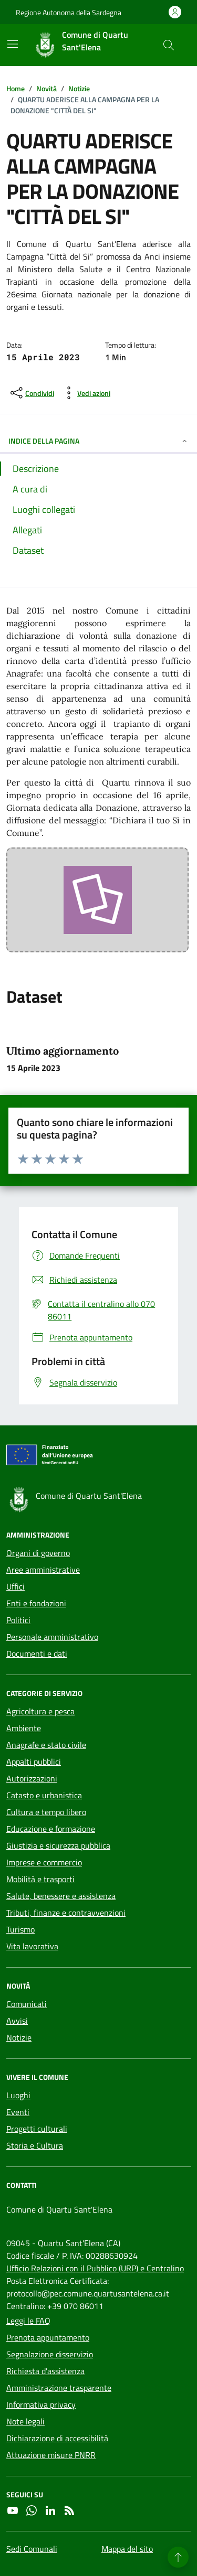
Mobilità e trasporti (40, 1879)
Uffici (15, 1586)
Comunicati (26, 2004)
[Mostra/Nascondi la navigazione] (12, 44)
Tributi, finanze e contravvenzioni (66, 1912)
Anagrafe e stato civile (46, 1744)
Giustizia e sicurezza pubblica (58, 1845)
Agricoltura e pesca (40, 1711)
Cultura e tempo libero (46, 1812)
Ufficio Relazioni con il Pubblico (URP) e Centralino (95, 2268)
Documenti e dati (36, 1653)
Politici (18, 1620)
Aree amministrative (43, 1569)
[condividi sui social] (31, 392)
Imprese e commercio (44, 1862)
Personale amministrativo (52, 1636)
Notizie (19, 2037)
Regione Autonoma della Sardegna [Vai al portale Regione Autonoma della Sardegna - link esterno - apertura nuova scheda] (68, 12)
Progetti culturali (36, 2128)
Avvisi (17, 2020)
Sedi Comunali (31, 2548)
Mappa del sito (127, 2548)
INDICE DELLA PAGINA (98, 440)
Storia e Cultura (34, 2145)
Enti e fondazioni (36, 1603)
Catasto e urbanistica (44, 1795)
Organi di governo (38, 1553)
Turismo (20, 1929)
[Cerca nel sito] (168, 45)
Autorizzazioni (31, 1778)
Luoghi (18, 2095)
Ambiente (23, 1728)
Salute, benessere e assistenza (61, 1896)
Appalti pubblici (33, 1761)
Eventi (17, 2112)
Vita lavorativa (32, 1946)
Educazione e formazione (50, 1828)
